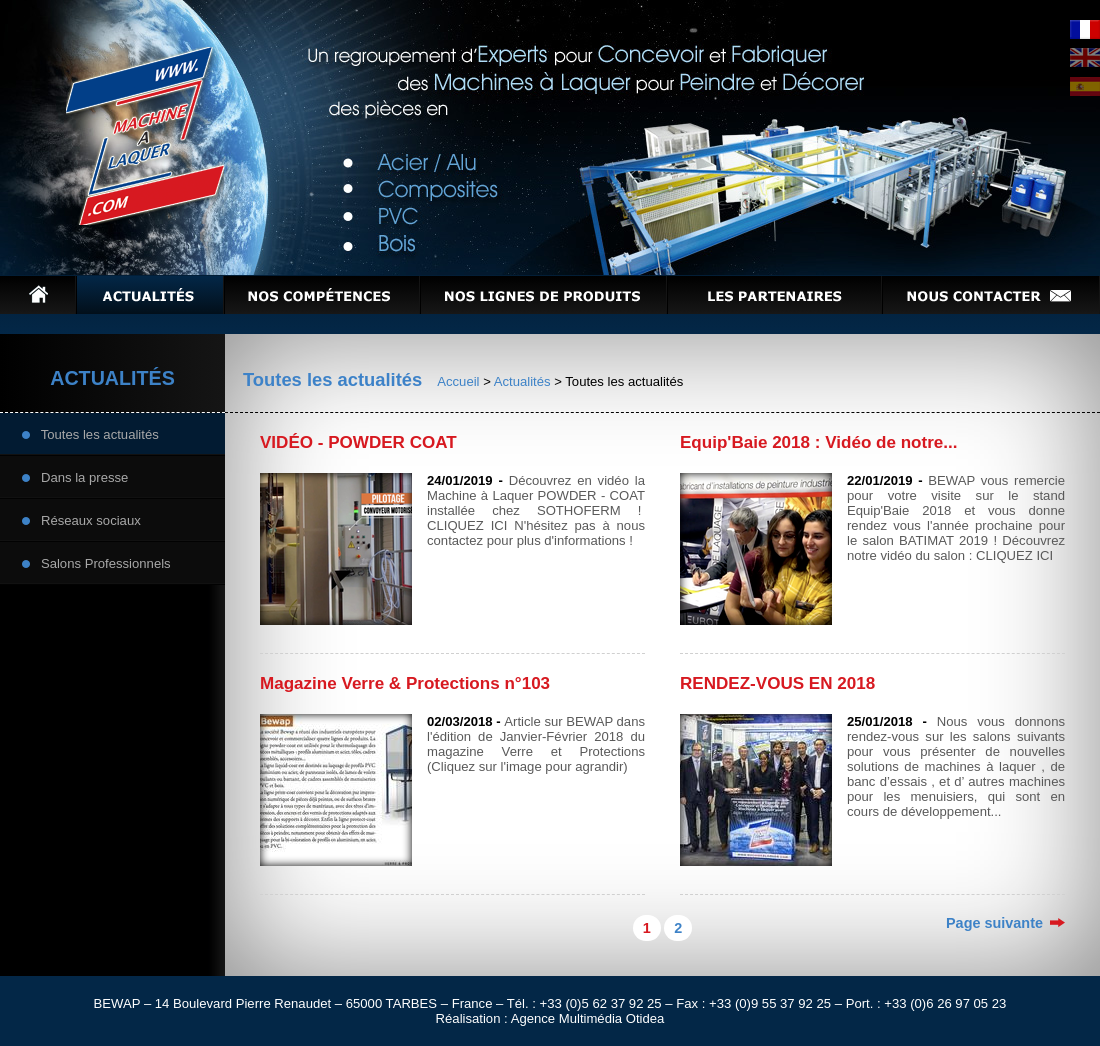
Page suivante (1005, 923)
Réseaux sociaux (81, 519)
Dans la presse (75, 476)
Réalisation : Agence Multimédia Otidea (550, 1018)
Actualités (522, 381)
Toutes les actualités (90, 433)
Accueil (458, 381)
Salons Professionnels (96, 562)
